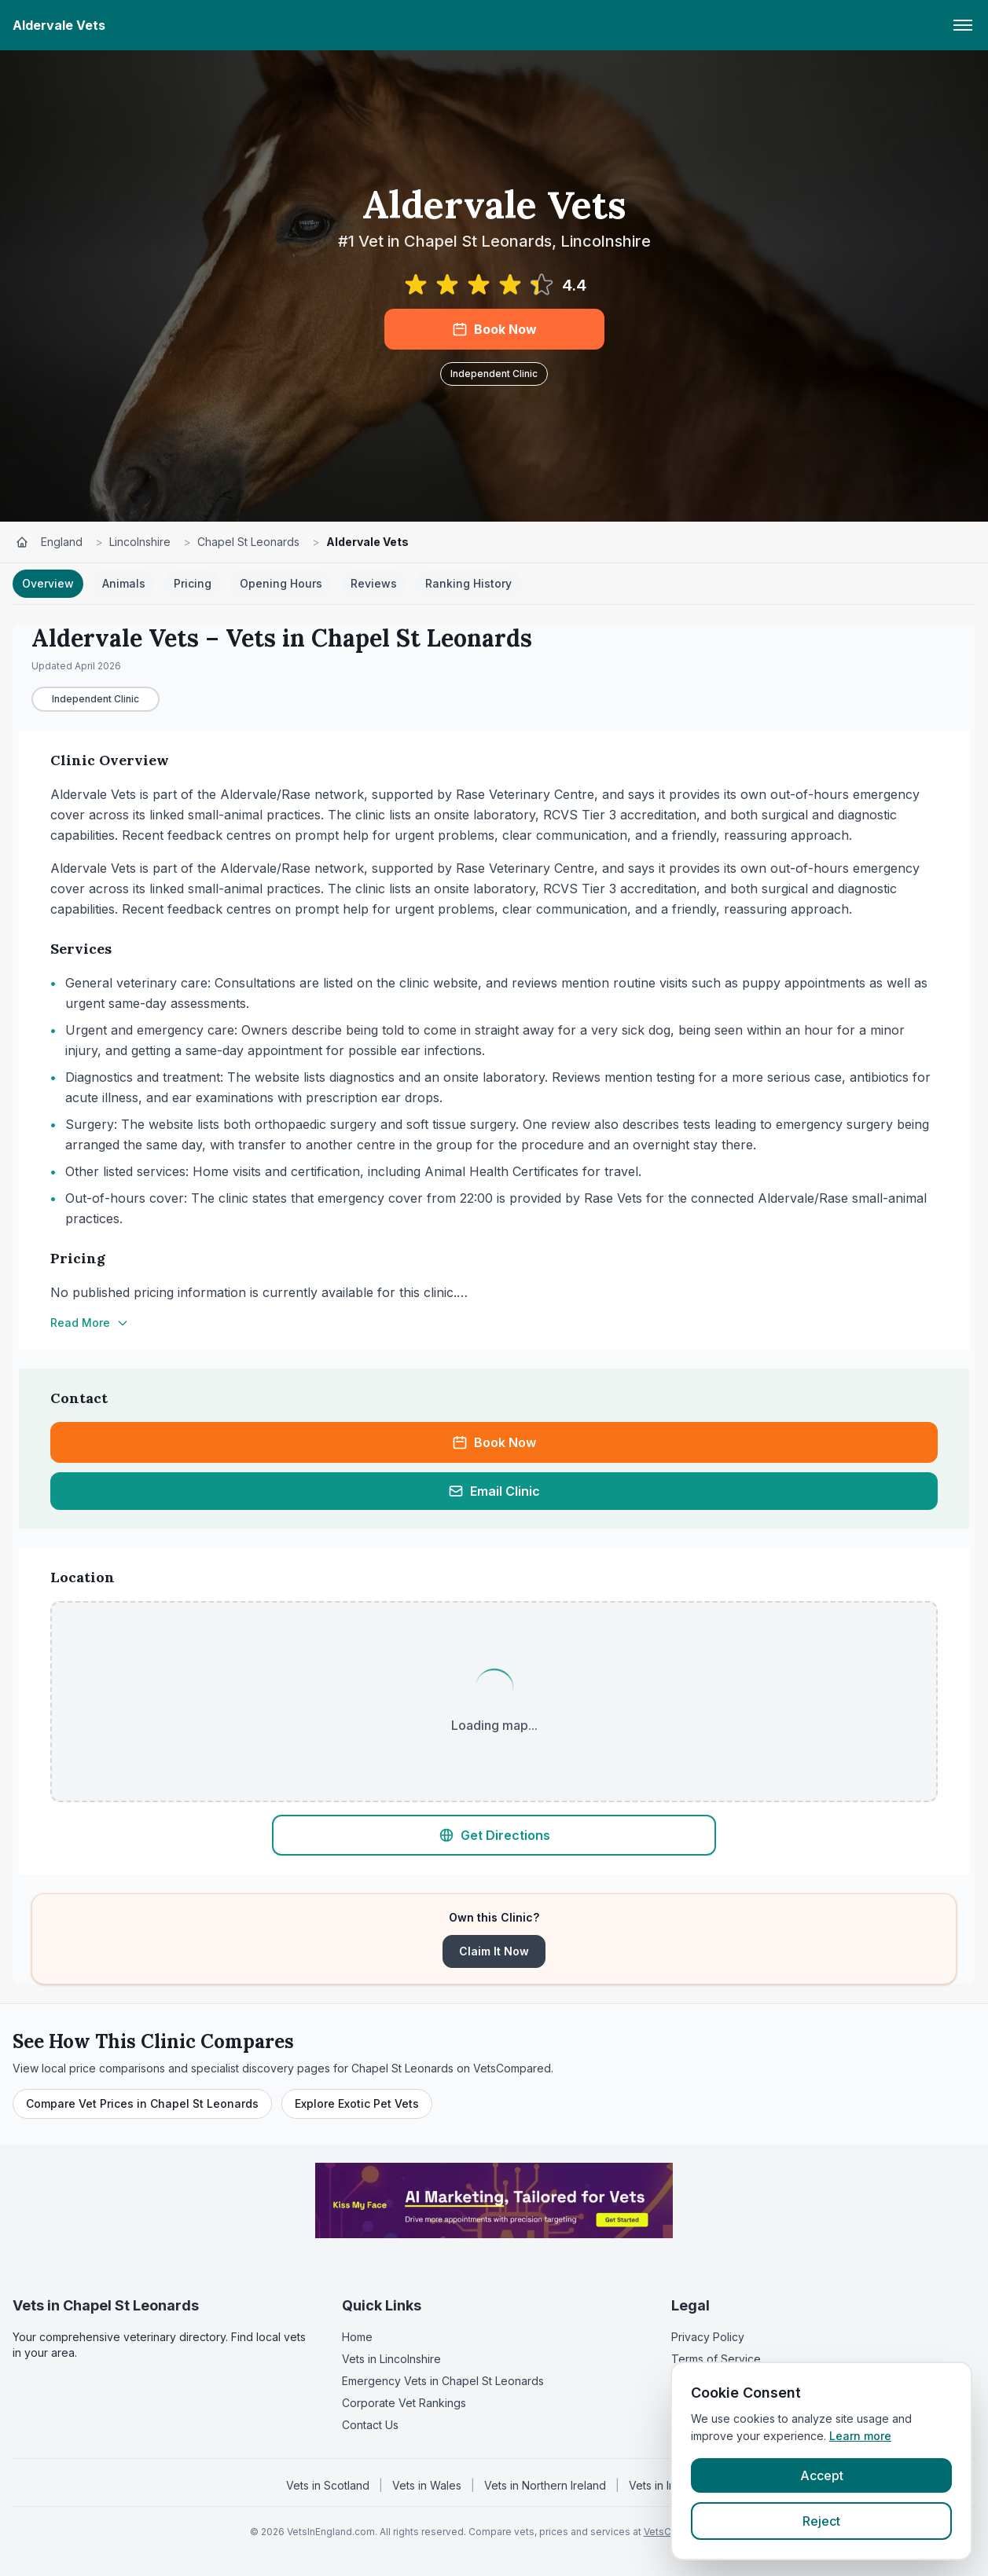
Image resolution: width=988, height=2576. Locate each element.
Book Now (494, 329)
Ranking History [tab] (468, 583)
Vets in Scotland (327, 2485)
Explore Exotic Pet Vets (357, 2103)
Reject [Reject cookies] (821, 2521)
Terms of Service (716, 2358)
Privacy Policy (707, 2336)
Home (357, 2336)
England (62, 541)
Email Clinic (494, 1491)
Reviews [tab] (374, 583)
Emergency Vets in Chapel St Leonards (443, 2380)
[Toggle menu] (962, 25)
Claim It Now (494, 1951)
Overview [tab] (48, 583)
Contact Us (370, 2424)
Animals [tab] (123, 583)
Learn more (860, 2435)
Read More (89, 1322)
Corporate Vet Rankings (404, 2402)
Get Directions (494, 1835)
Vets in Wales (426, 2485)
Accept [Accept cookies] (821, 2475)
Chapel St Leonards (248, 541)
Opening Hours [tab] (281, 583)
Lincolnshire (140, 541)
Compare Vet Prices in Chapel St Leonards (142, 2103)
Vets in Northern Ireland (545, 2485)
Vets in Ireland (665, 2485)
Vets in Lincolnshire (391, 2358)
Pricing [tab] (192, 583)
